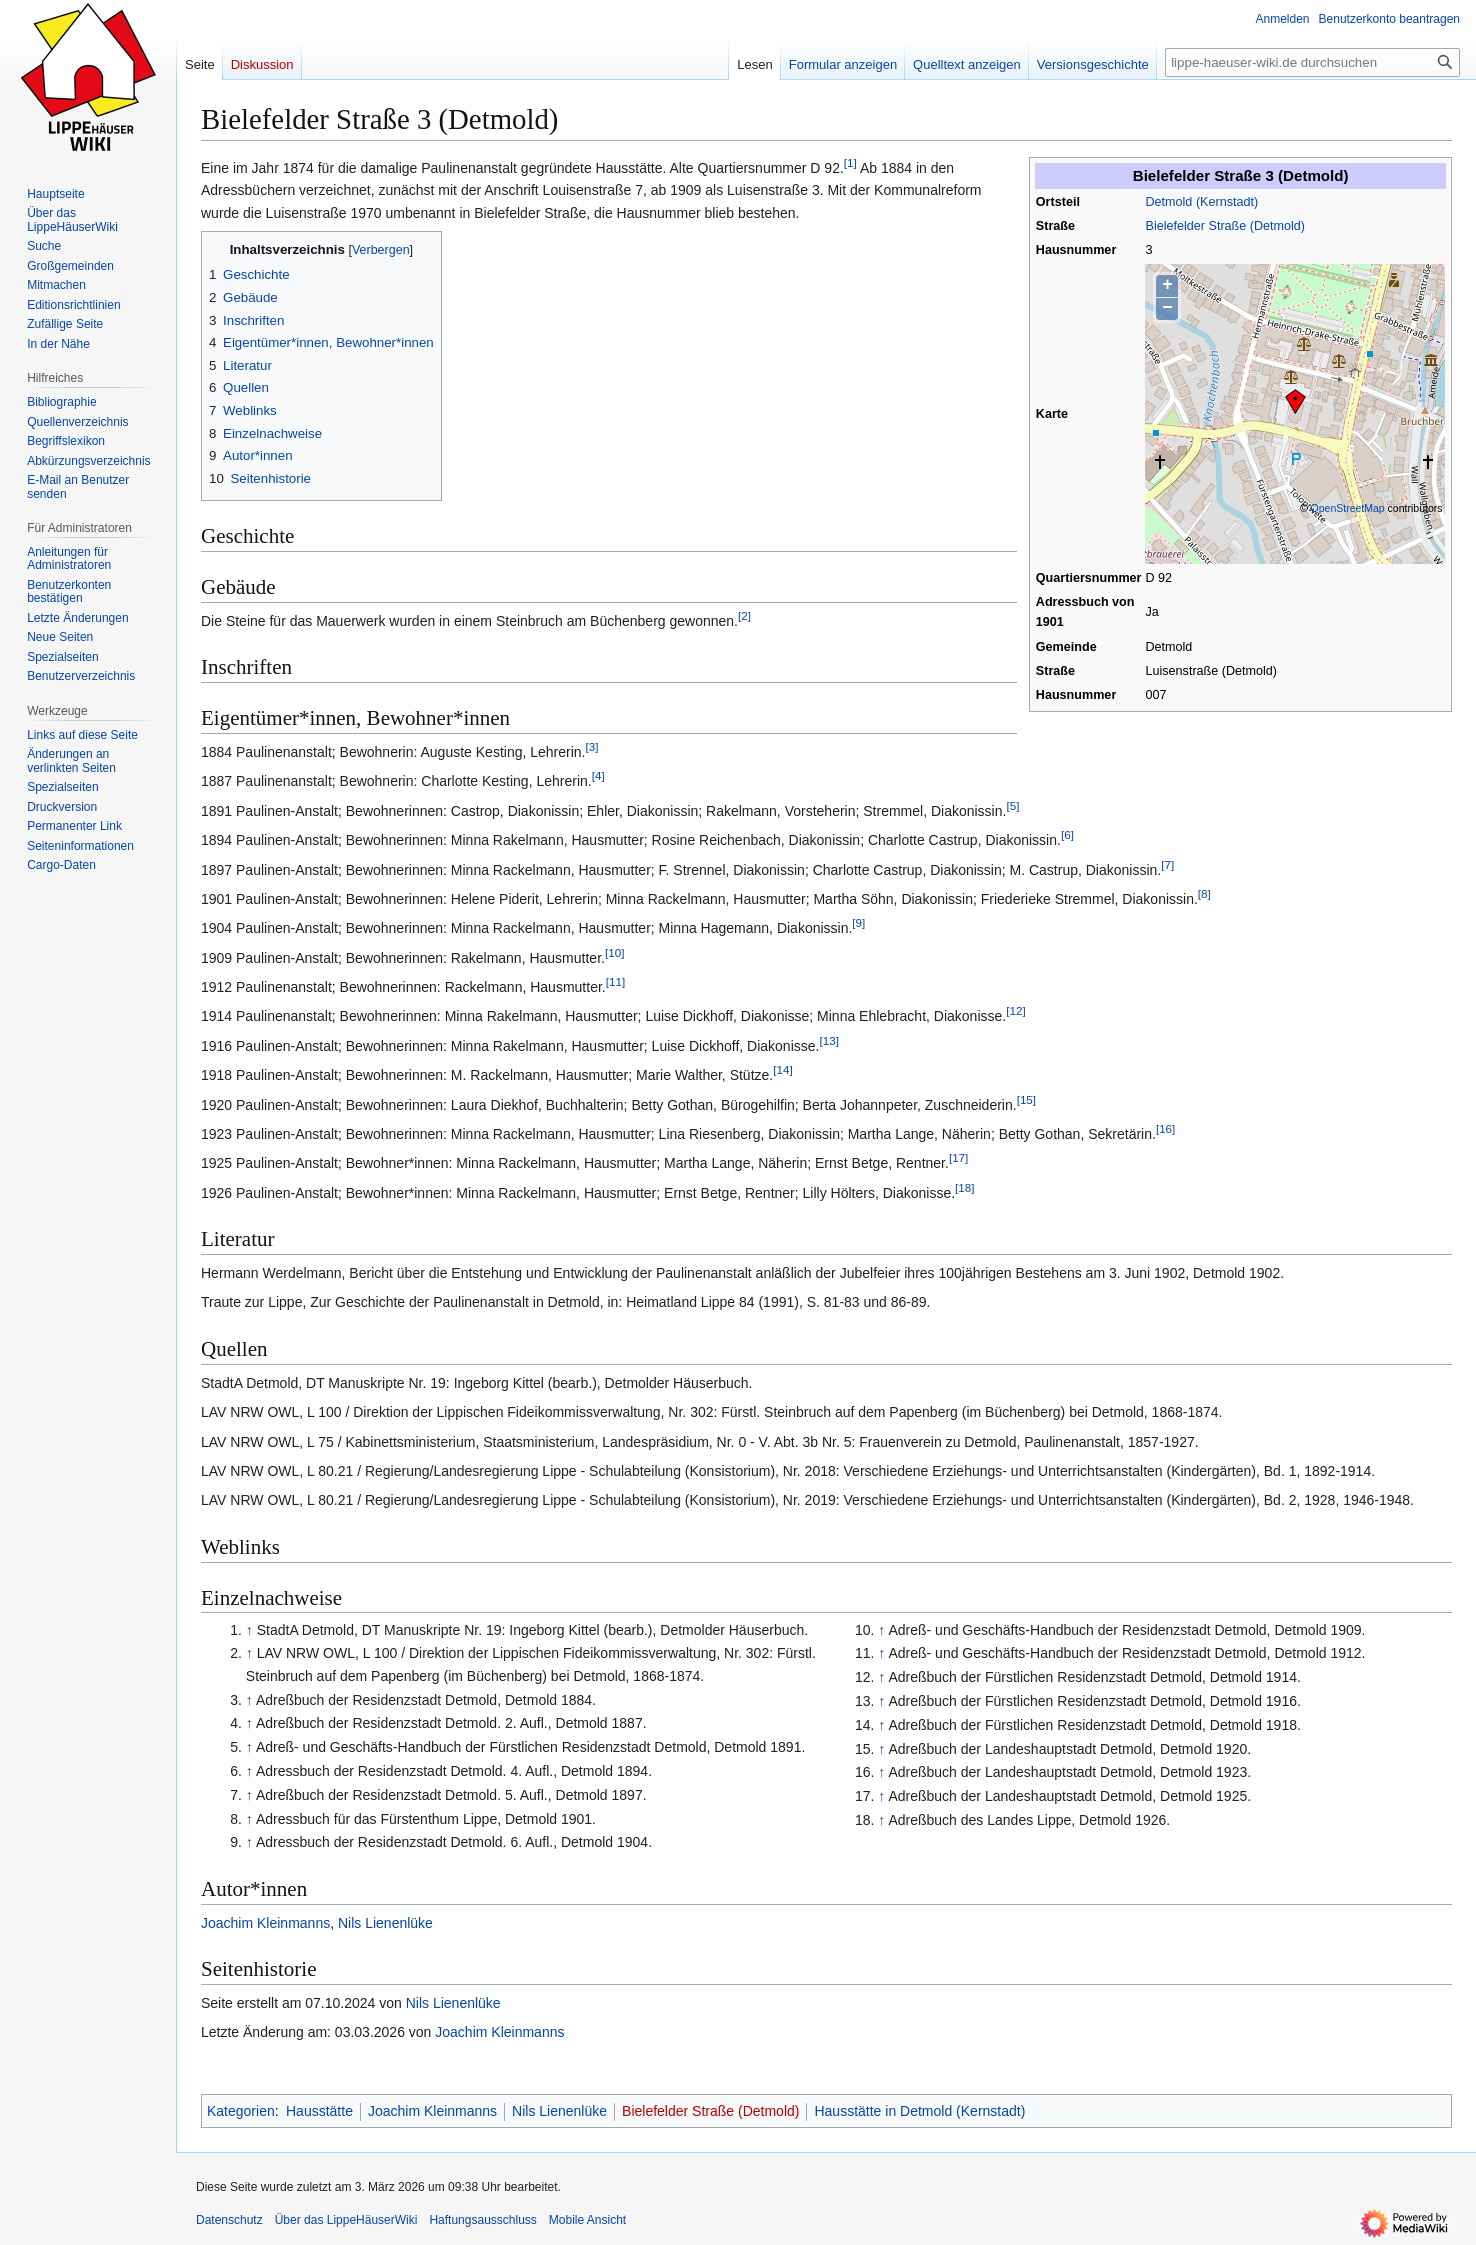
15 (1026, 1099)
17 (958, 1158)
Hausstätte (319, 2111)
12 (1015, 1011)
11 (615, 981)
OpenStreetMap (1348, 508)
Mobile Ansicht (587, 2220)
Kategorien (241, 2111)
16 (1165, 1128)
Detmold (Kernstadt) (1201, 202)
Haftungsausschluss (482, 2220)
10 (614, 952)
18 (964, 1187)
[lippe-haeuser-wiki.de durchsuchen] (1312, 62)
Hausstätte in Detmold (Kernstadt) (919, 2111)
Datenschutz (229, 2220)
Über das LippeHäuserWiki (346, 2220)
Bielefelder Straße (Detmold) (1225, 226)
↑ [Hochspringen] (249, 1630)
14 (782, 1070)
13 (828, 1040)
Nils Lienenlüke (385, 1923)
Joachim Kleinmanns (265, 1923)
